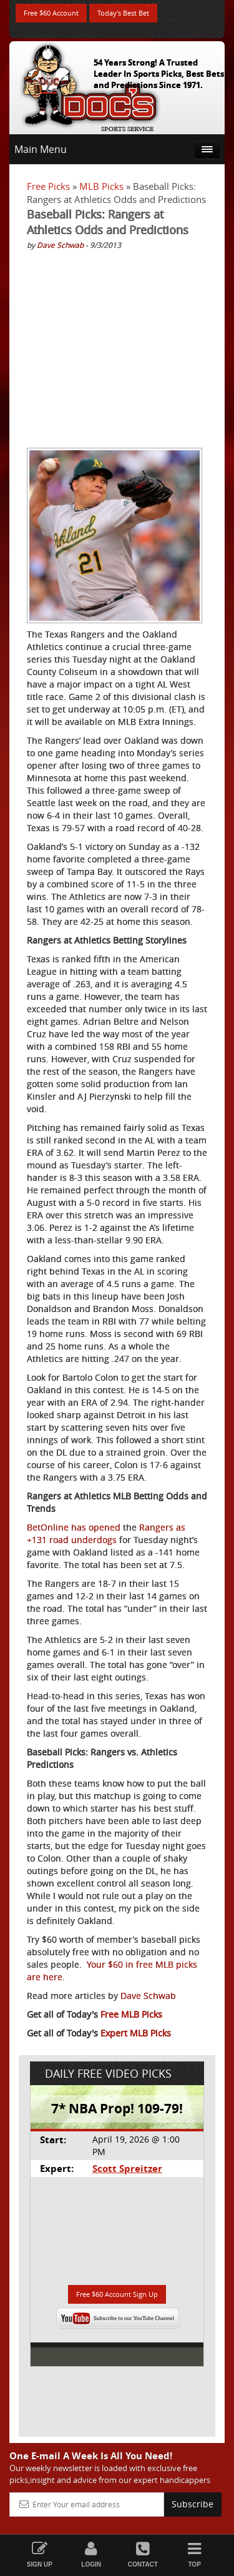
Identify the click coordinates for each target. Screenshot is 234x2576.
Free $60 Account (51, 12)
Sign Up (39, 2554)
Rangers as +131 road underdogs (106, 1533)
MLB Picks (101, 186)
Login (91, 2554)
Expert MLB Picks (135, 2033)
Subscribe (192, 2504)
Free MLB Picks (131, 2014)
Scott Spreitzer (127, 2168)
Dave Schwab (60, 245)
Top (194, 2554)
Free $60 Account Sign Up (117, 2294)
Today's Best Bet (123, 12)
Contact (143, 2554)
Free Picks (48, 186)
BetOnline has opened (73, 1527)
